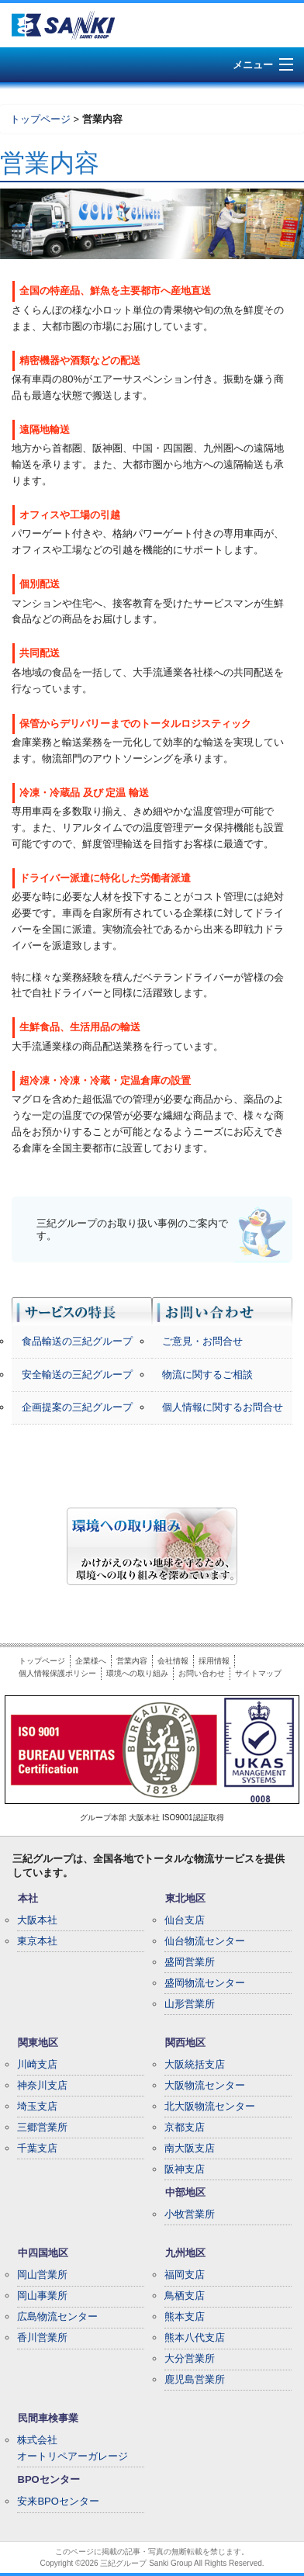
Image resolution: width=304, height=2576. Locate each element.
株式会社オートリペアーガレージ (72, 2448)
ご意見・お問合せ (202, 1341)
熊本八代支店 (194, 2337)
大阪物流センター (204, 2085)
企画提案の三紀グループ (77, 1407)
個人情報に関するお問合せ (222, 1407)
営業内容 (131, 1661)
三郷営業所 (42, 2127)
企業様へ (90, 1661)
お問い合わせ (201, 1673)
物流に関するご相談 (207, 1374)
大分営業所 (189, 2358)
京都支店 (184, 2127)
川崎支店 (37, 2064)
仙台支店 (184, 1920)
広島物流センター (57, 2316)
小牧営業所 (189, 2214)
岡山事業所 (42, 2295)
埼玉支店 (37, 2106)
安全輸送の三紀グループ (77, 1374)
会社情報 (172, 1661)
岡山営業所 (42, 2274)
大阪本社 (37, 1920)
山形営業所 (189, 2004)
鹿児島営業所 (194, 2379)
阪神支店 (184, 2169)
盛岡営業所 (189, 1962)
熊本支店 (184, 2316)
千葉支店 (37, 2148)
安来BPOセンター (57, 2501)
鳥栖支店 (184, 2295)
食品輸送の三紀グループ (77, 1341)
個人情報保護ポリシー (57, 1673)
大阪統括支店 (194, 2064)
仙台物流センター (204, 1941)
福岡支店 (184, 2274)
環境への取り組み (137, 1673)
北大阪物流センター (209, 2106)
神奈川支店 (42, 2085)
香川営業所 (42, 2337)
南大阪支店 (189, 2148)
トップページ (40, 119)
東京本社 (37, 1941)
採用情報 (214, 1661)
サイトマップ (258, 1673)
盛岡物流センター (204, 1983)
